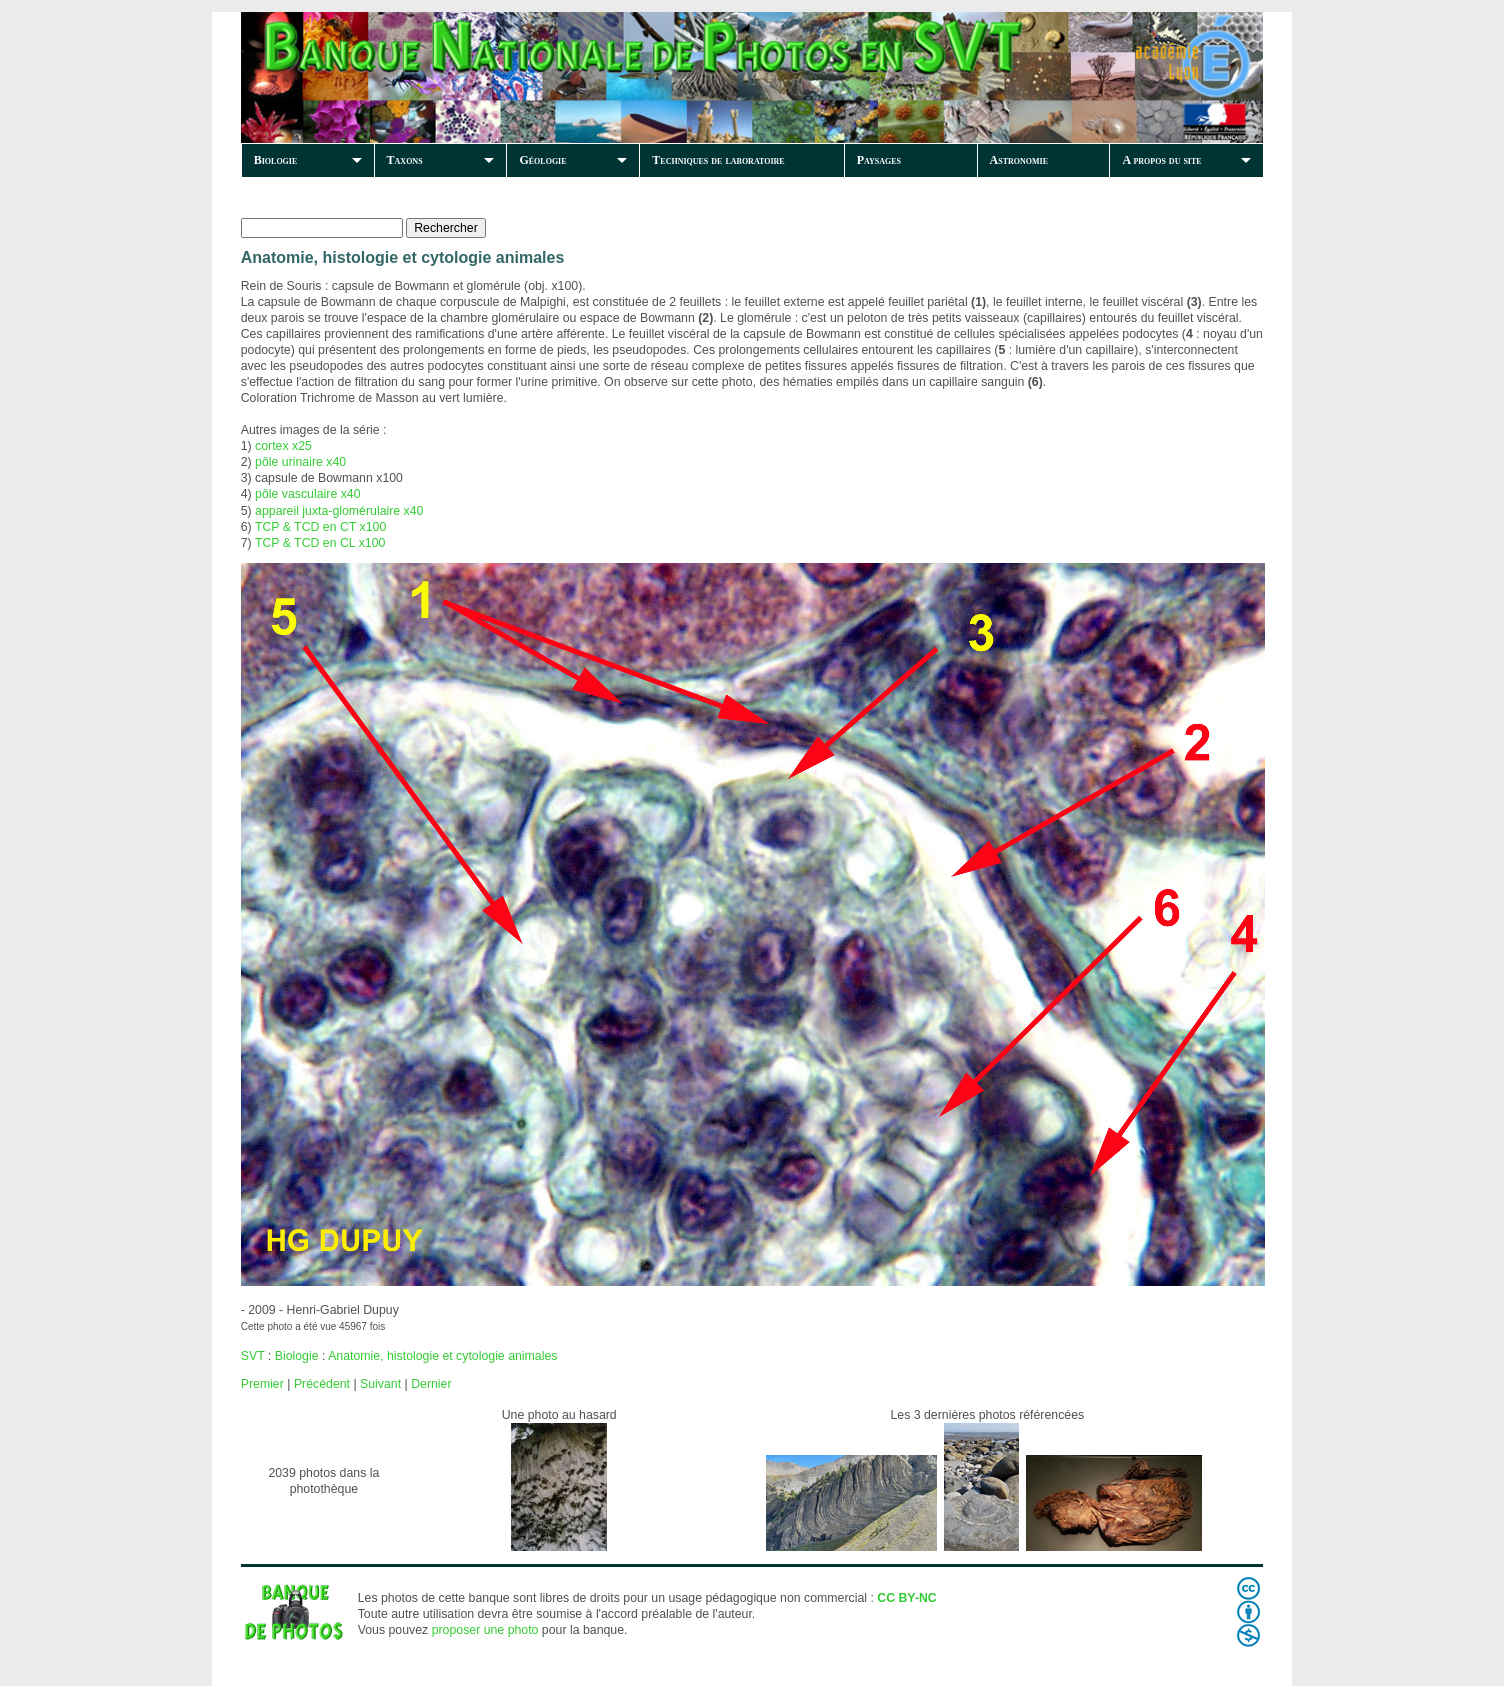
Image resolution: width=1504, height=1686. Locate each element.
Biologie (276, 160)
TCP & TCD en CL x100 (320, 543)
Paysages (879, 160)
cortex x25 (283, 446)
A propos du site (1161, 160)
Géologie (542, 160)
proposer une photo (485, 1630)
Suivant (380, 1384)
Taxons (405, 160)
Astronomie (1019, 160)
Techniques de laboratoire (718, 160)
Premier (262, 1384)
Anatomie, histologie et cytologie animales (442, 1356)
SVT (253, 1356)
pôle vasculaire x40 (307, 494)
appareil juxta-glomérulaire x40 (339, 511)
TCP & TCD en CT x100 (320, 527)
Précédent (322, 1384)
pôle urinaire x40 (300, 462)
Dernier (431, 1384)
